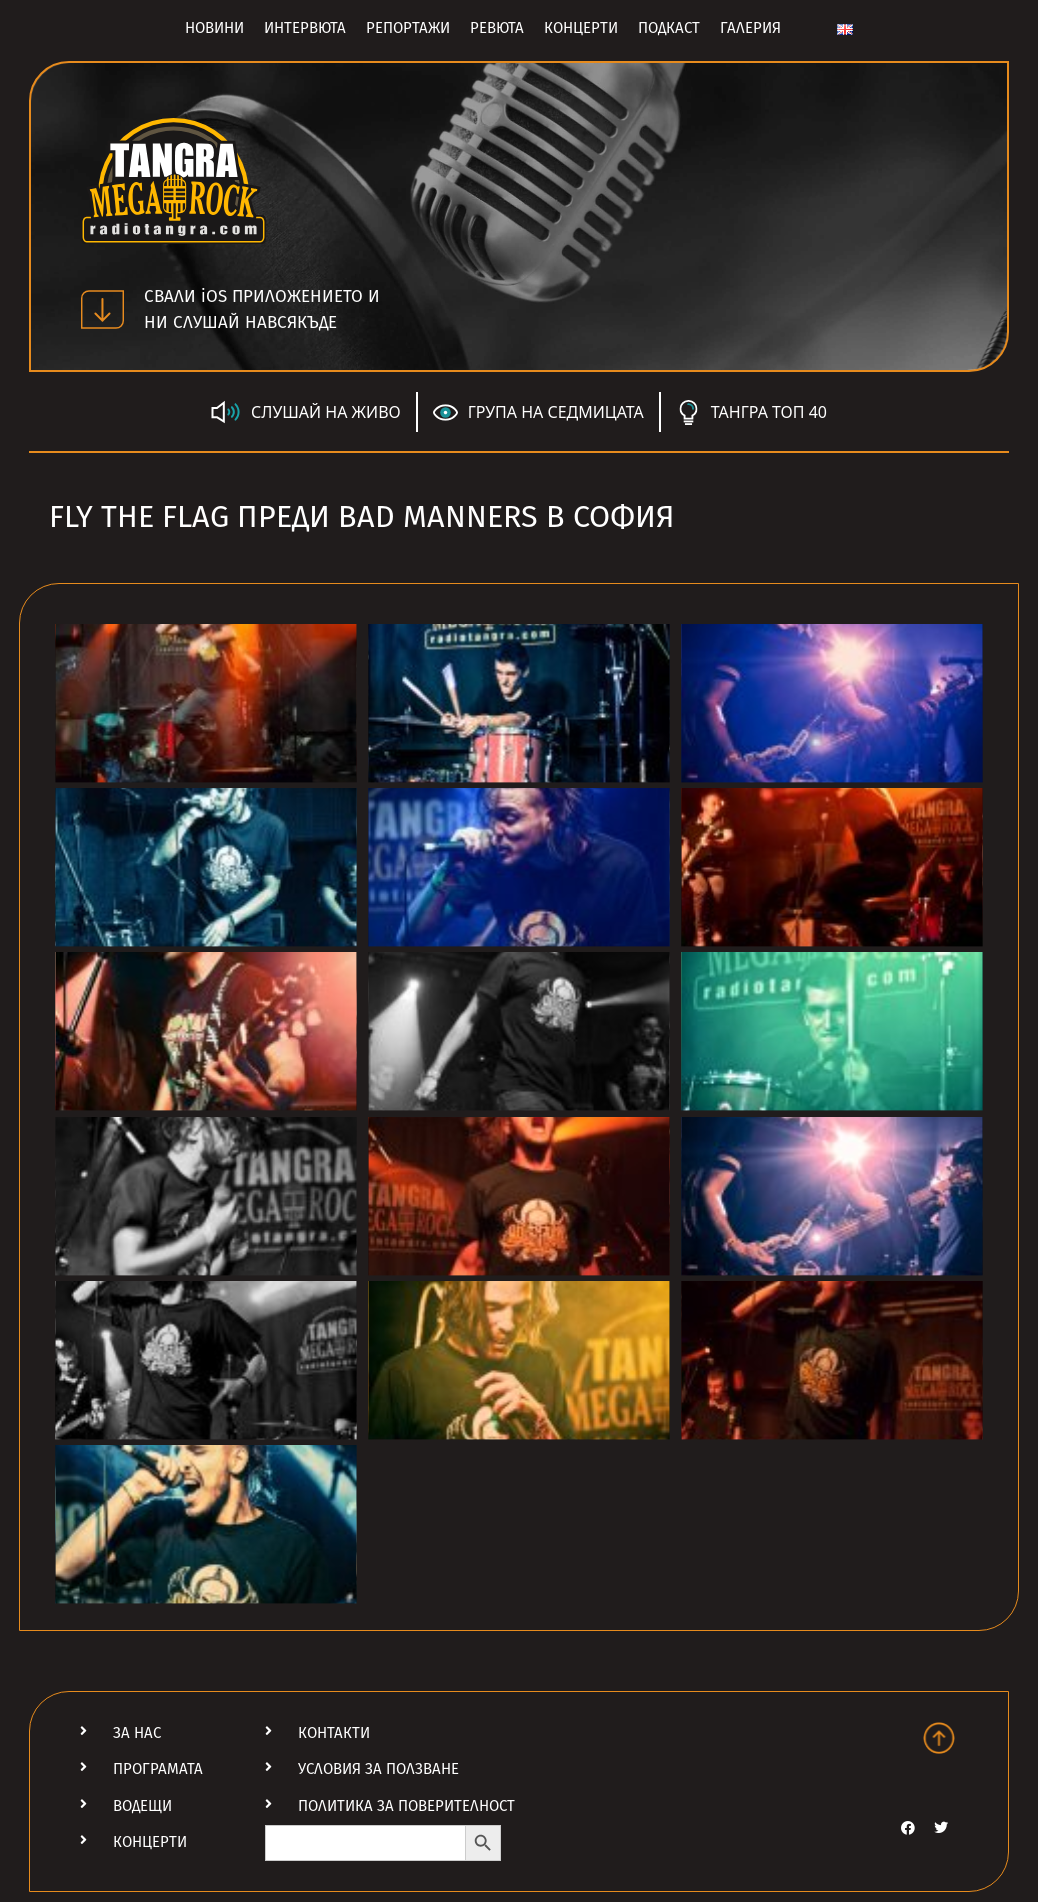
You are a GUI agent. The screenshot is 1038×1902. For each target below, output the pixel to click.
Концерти (581, 28)
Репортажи (408, 28)
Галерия (750, 28)
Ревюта (497, 28)
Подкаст (669, 28)
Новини (214, 28)
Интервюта (305, 28)
